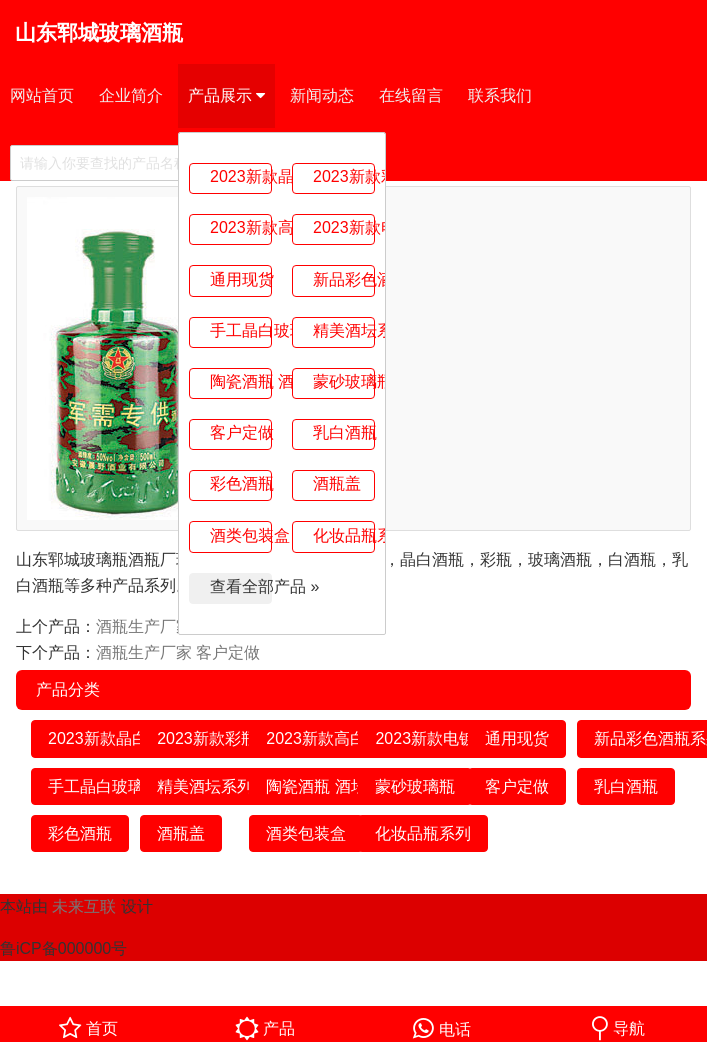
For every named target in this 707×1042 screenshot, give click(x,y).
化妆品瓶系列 (344, 535)
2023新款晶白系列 (241, 176)
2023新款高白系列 (241, 227)
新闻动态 (322, 95)
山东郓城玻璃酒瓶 (99, 32)
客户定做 (241, 432)
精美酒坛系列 (344, 330)
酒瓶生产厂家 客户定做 (178, 652)
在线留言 (411, 95)
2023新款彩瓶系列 (344, 176)
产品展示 (226, 96)
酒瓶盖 (337, 483)
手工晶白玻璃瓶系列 (241, 330)
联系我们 (500, 95)
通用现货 (241, 279)
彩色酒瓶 (241, 483)
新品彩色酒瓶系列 (344, 279)
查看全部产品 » (241, 586)
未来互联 (84, 906)
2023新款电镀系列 (344, 227)
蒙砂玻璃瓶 (344, 381)
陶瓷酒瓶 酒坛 (241, 381)
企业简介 (131, 95)
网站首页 (42, 95)
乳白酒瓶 (344, 432)
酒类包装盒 (241, 535)
